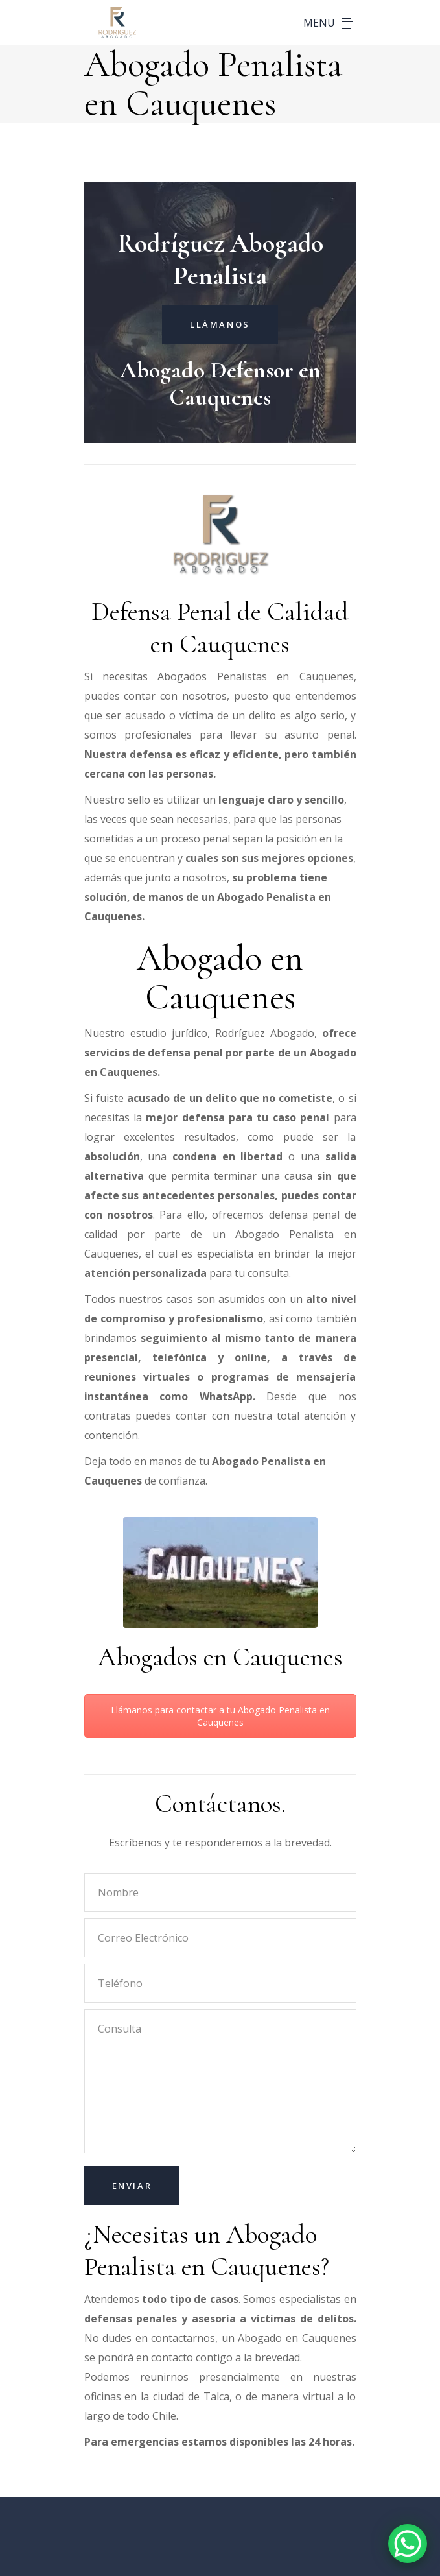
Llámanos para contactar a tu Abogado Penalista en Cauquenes (220, 1716)
